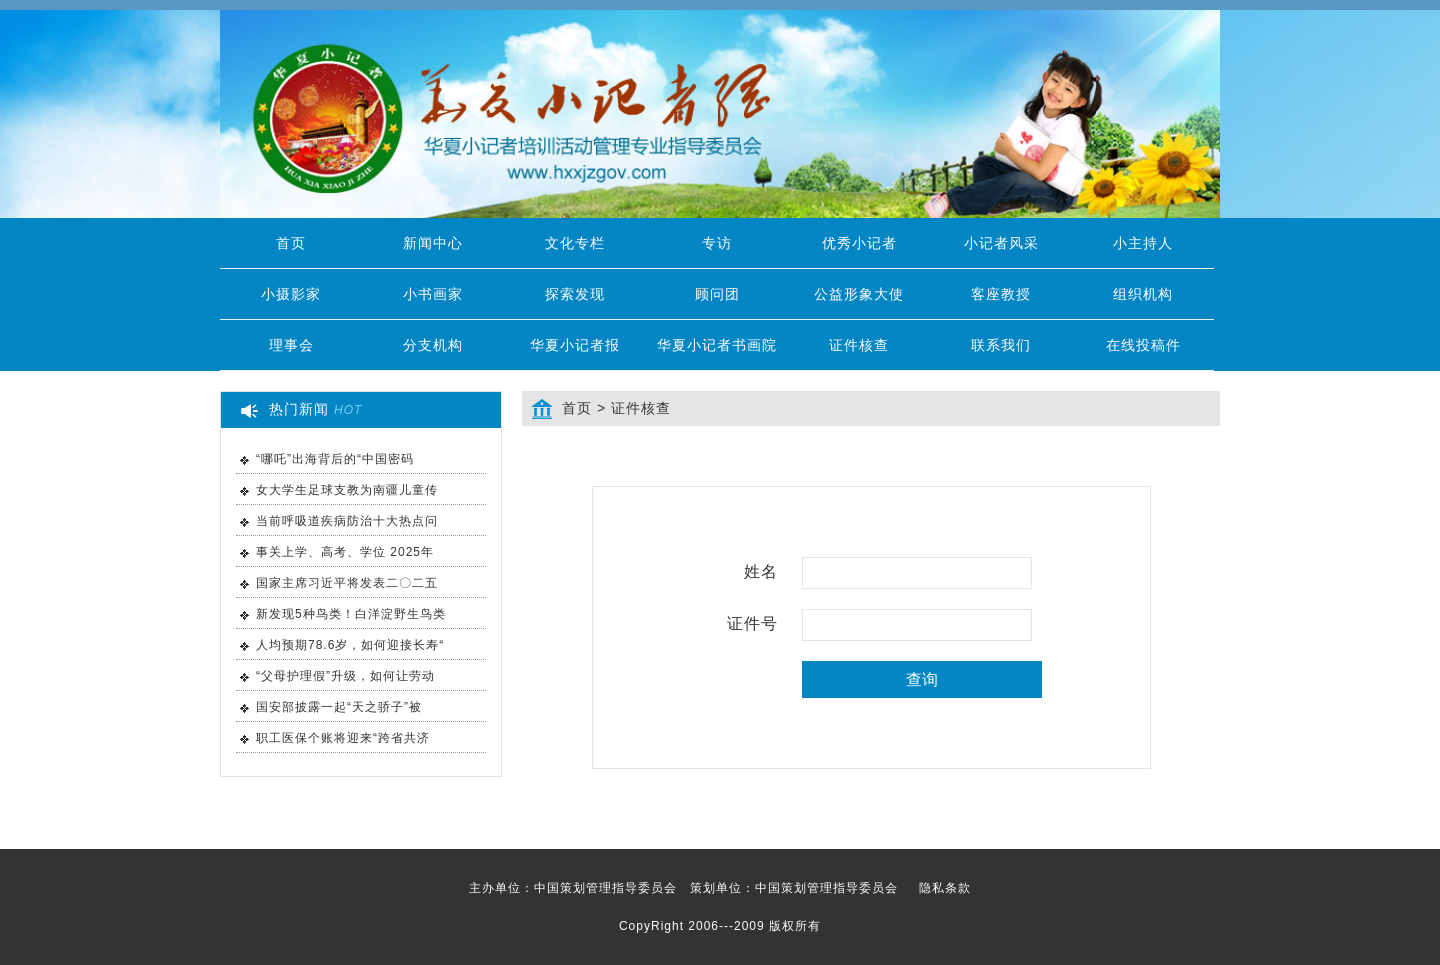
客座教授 (1001, 294)
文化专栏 (575, 243)
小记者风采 (1001, 243)
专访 (717, 243)
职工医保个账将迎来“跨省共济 (343, 738)
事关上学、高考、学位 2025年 (345, 552)
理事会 (291, 345)
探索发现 (575, 294)
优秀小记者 (859, 243)
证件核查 (859, 345)
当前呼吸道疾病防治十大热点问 (347, 521)
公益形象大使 (859, 294)
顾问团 (717, 294)
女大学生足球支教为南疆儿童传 (347, 490)
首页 (291, 243)
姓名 (761, 571)
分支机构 (433, 345)
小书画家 (433, 294)
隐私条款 (945, 888)
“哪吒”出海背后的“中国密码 (335, 459)
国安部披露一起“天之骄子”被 (339, 707)
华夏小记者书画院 (717, 345)
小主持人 (1143, 243)
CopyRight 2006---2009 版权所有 (720, 926)
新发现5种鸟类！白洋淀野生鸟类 (351, 614)
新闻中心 (433, 243)
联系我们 (1001, 345)
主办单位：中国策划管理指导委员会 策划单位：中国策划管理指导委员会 (719, 888)
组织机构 (1143, 294)
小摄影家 (291, 294)
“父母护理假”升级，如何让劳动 (345, 676)
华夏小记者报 (575, 345)
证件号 (752, 623)
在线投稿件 (1143, 345)
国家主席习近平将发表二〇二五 (347, 583)
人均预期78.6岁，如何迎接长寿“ (350, 645)
